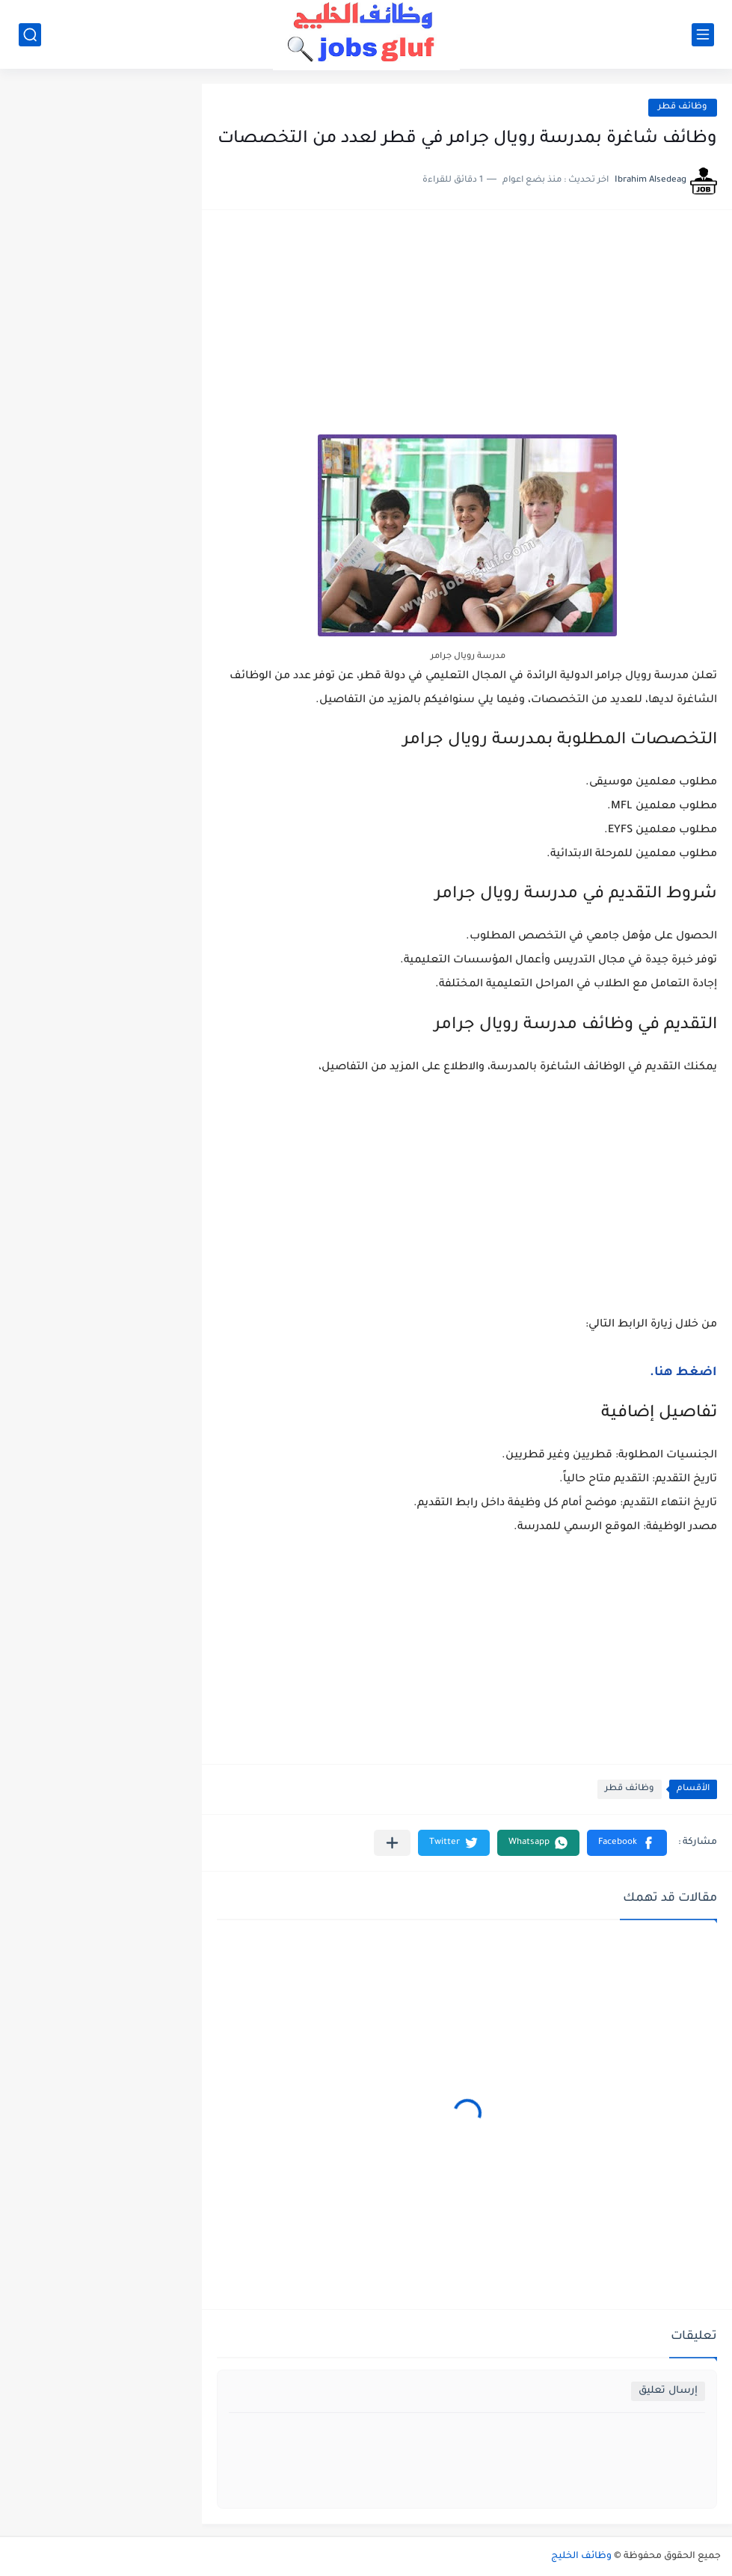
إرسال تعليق (668, 2391)
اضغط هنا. (683, 1373)
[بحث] (30, 34)
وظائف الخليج (581, 2556)
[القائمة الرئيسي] (703, 34)
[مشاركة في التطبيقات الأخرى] (392, 1843)
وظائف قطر (682, 107)
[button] (627, 1843)
